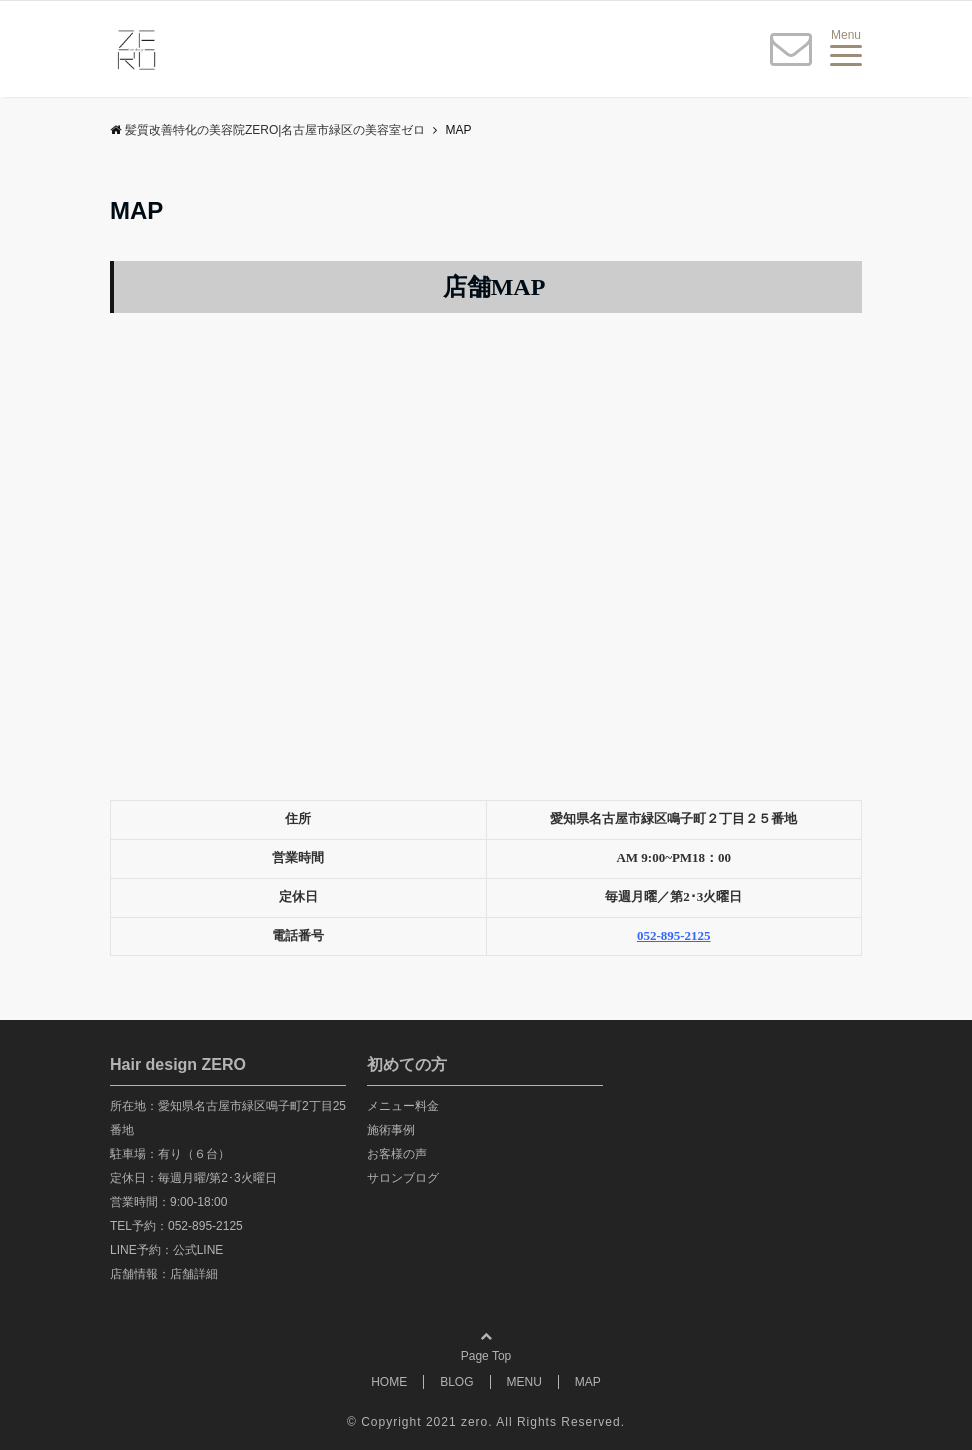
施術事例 (391, 1130)
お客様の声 (397, 1154)
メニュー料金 (403, 1106)
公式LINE (198, 1250)
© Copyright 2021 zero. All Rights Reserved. (486, 1422)
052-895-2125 (205, 1226)
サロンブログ (403, 1178)
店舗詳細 (194, 1274)
